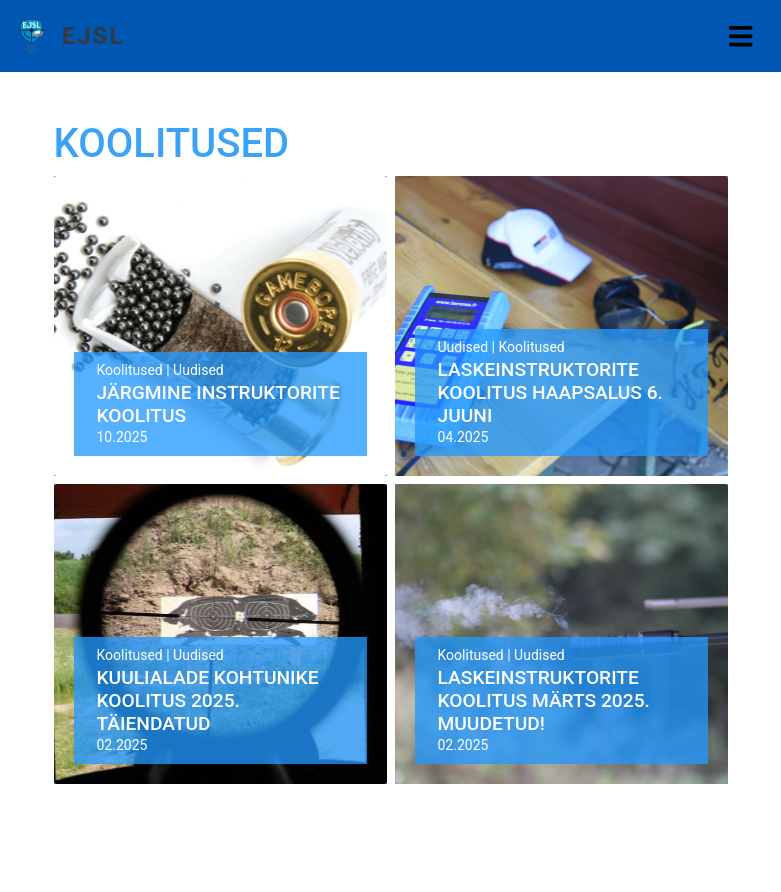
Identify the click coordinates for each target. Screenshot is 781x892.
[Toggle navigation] (740, 36)
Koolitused (130, 370)
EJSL (93, 36)
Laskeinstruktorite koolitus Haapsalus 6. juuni (550, 392)
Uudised (198, 370)
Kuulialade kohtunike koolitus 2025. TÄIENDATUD (208, 700)
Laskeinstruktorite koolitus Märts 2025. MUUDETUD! (544, 700)
